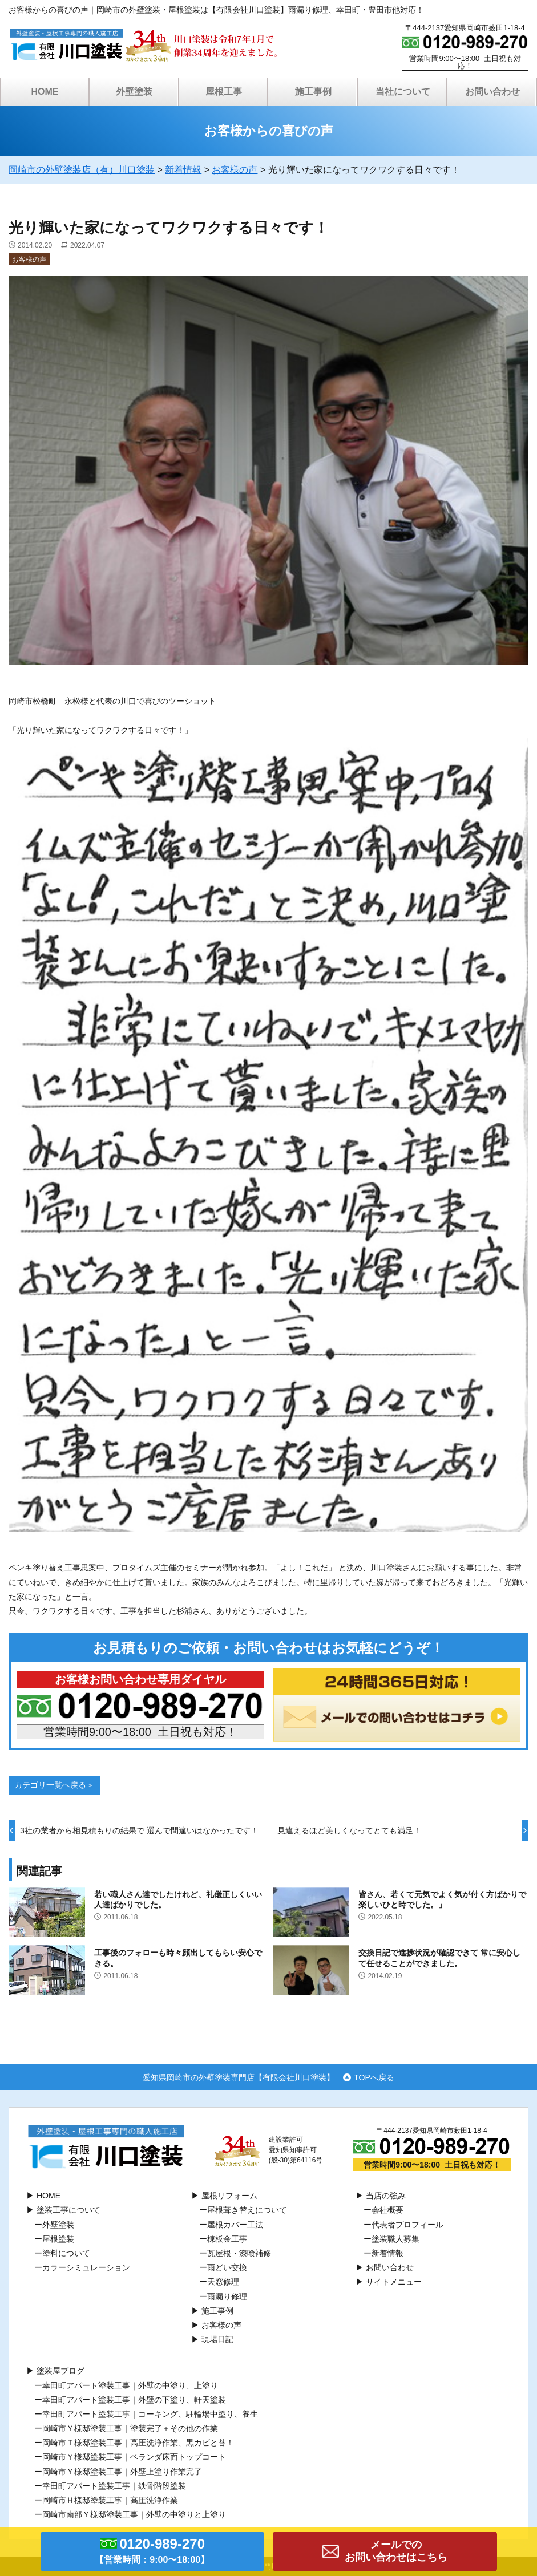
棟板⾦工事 (227, 2238)
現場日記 (217, 2339)
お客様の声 (29, 260)
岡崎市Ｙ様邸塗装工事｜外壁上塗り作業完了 (122, 2471)
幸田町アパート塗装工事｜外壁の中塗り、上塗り (130, 2385)
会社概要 (387, 2209)
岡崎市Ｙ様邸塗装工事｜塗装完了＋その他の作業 (130, 2428)
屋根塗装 (58, 2238)
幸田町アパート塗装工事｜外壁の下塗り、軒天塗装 (134, 2399)
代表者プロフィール (407, 2224)
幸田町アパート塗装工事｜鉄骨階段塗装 (114, 2485)
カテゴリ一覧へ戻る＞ (54, 1784)
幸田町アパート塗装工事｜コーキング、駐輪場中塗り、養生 (150, 2414)
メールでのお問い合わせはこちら (396, 2551)
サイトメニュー (394, 2281)
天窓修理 (223, 2281)
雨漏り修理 (227, 2296)
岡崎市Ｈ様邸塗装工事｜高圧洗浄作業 (110, 2500)
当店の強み (386, 2195)
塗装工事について (68, 2209)
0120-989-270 (152, 2552)
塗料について (66, 2253)
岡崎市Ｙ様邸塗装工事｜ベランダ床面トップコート (134, 2456)
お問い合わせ (492, 91)
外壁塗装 (134, 91)
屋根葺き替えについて (247, 2209)
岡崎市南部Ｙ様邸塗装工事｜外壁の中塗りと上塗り (134, 2514)
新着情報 (387, 2253)
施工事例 (313, 91)
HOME (44, 91)
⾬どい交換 (227, 2267)
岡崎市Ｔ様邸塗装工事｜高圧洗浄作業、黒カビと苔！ (138, 2442)
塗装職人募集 (395, 2238)
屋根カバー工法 (235, 2224)
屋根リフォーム (229, 2195)
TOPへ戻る (374, 2077)
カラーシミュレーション (86, 2267)
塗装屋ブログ (60, 2370)
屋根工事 (223, 91)
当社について (403, 91)
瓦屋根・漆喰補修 (239, 2253)
